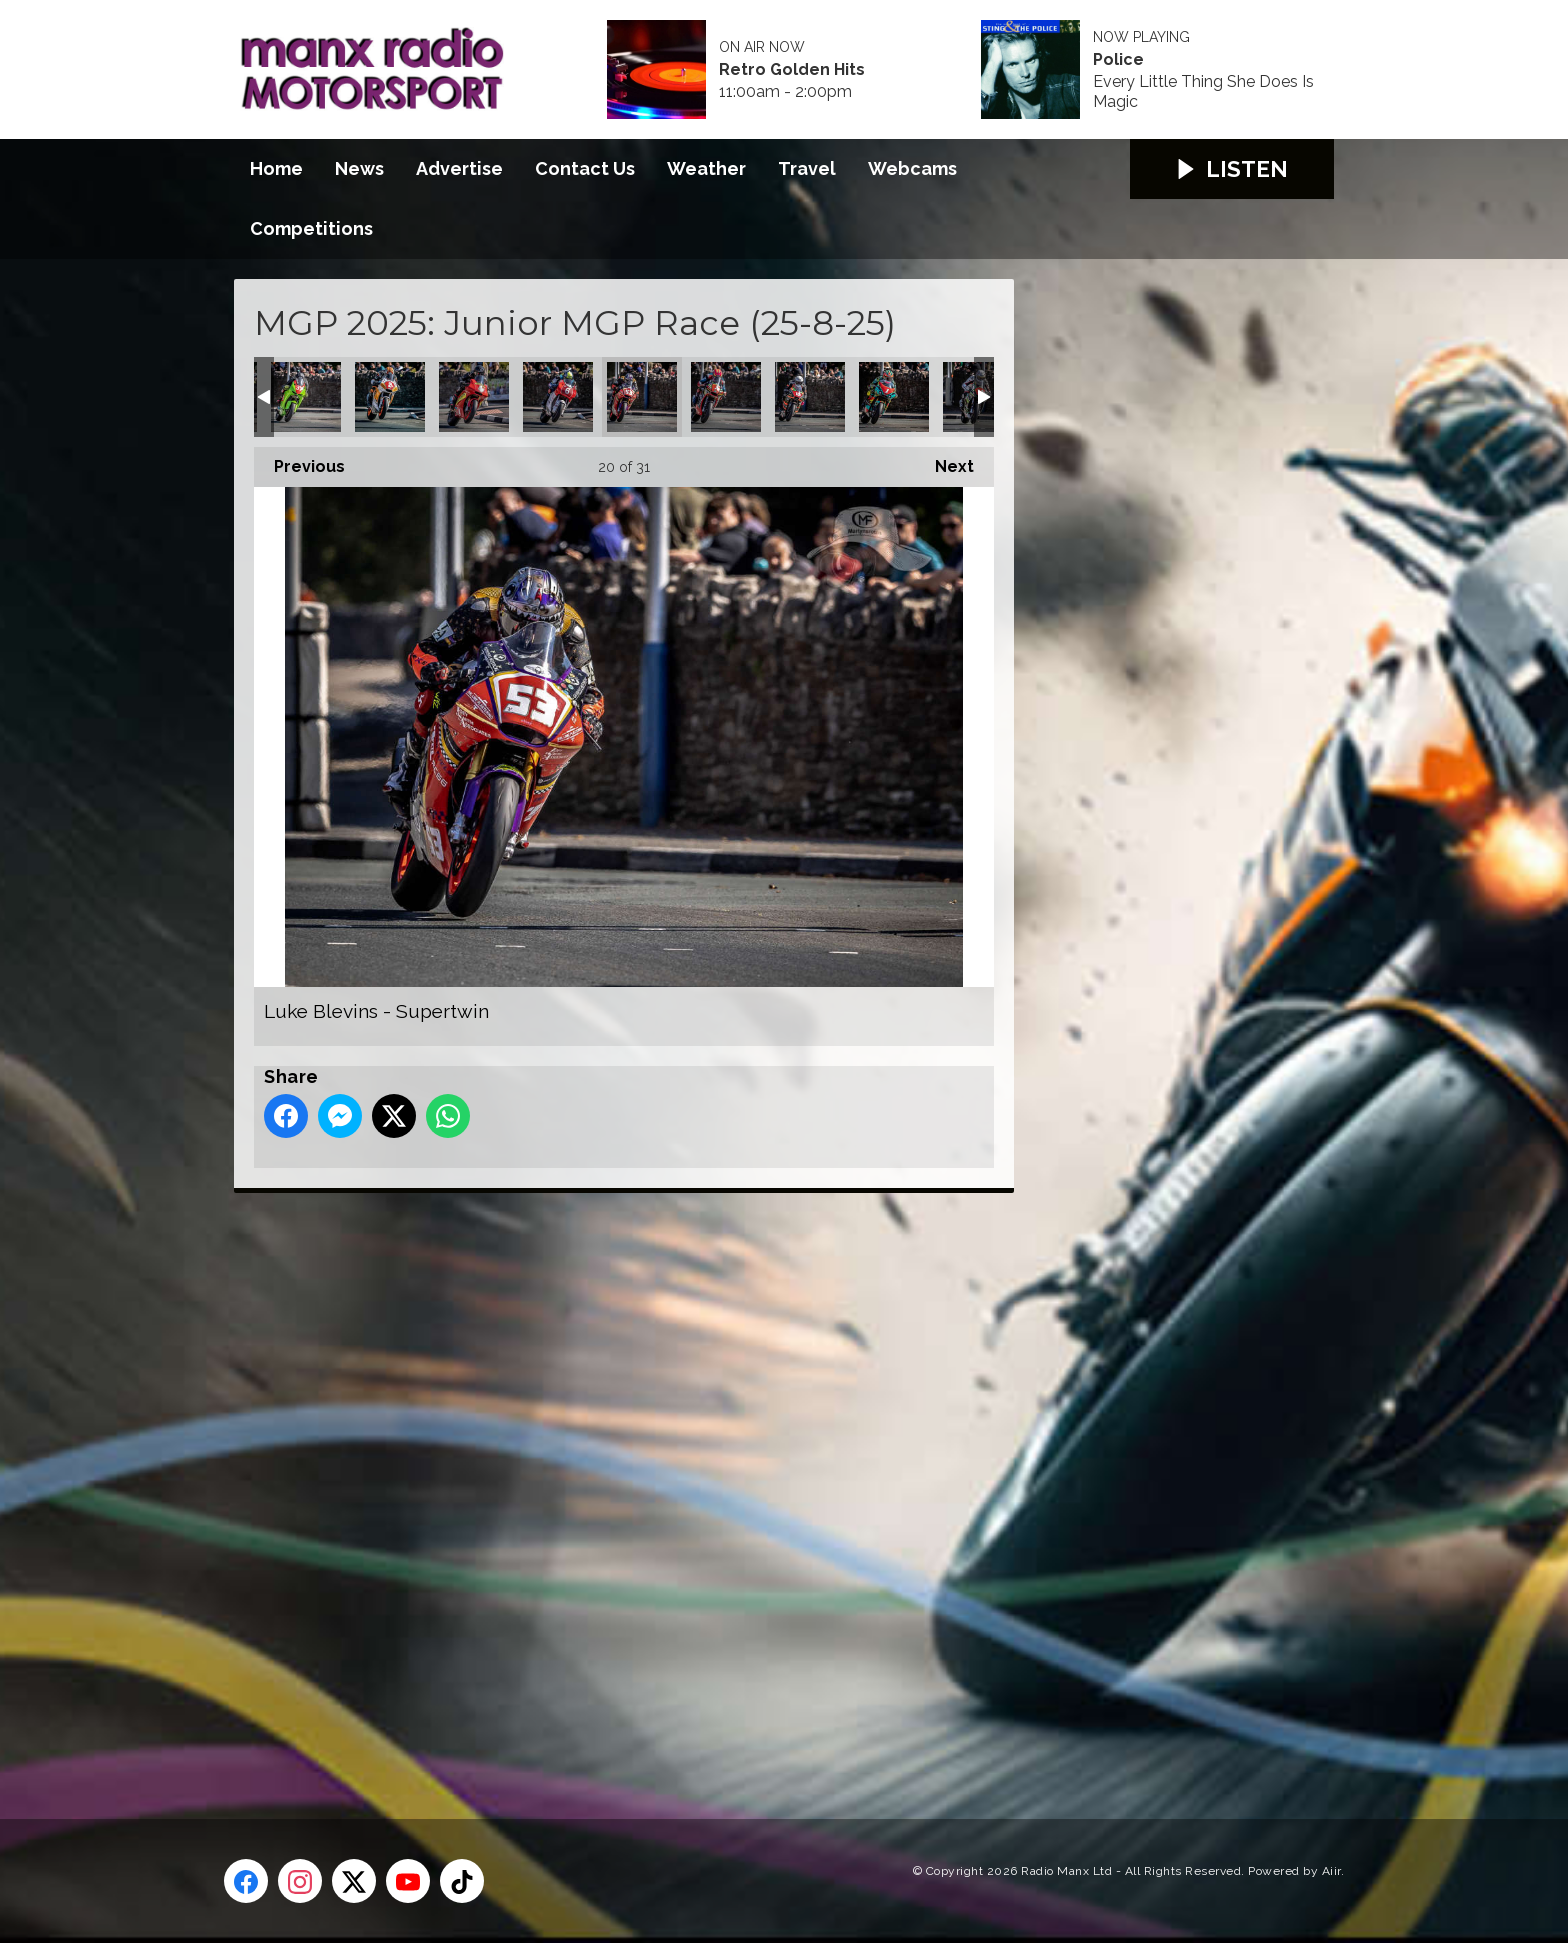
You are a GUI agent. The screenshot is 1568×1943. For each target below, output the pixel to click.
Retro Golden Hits (792, 70)
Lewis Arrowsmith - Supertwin (474, 397)
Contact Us (585, 168)
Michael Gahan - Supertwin (726, 397)
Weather (706, 168)
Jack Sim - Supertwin (306, 397)
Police (1118, 60)
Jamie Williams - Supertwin (390, 397)
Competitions (311, 228)
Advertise (459, 168)
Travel (807, 168)
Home (276, 168)
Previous (299, 461)
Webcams (912, 168)
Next (944, 461)
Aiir (1331, 1871)
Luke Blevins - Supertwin (642, 397)
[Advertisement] (609, 1483)
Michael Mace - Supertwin (810, 397)
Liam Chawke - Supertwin (558, 397)
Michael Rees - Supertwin (894, 397)
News (359, 168)
